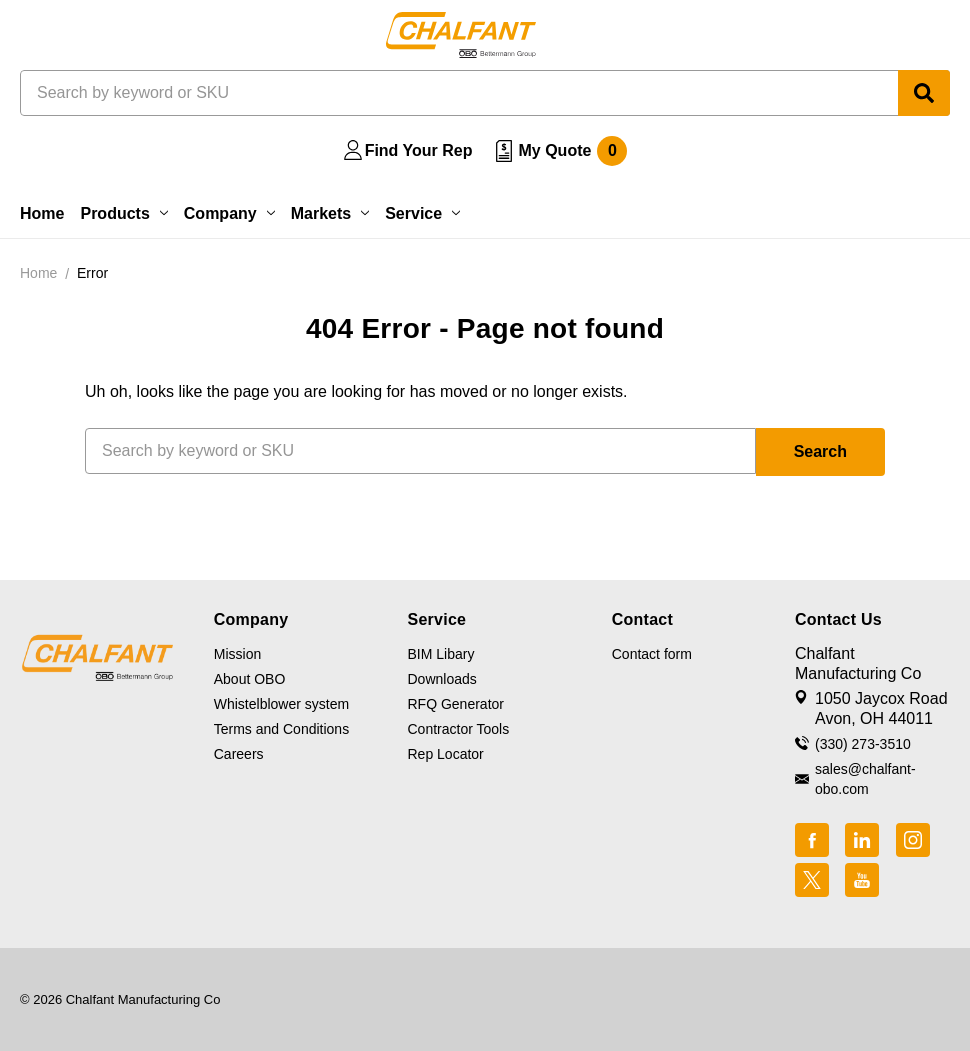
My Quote (572, 151)
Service (422, 213)
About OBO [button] (250, 679)
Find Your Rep (419, 150)
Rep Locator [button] (446, 754)
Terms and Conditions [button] (281, 729)
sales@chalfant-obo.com (865, 779)
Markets (330, 213)
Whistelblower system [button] (281, 704)
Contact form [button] (652, 654)
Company (229, 213)
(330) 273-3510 (863, 744)
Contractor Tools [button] (459, 729)
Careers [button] (239, 754)
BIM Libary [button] (441, 654)
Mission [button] (237, 654)
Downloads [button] (442, 679)
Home (42, 213)
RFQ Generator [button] (456, 704)
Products (123, 213)
